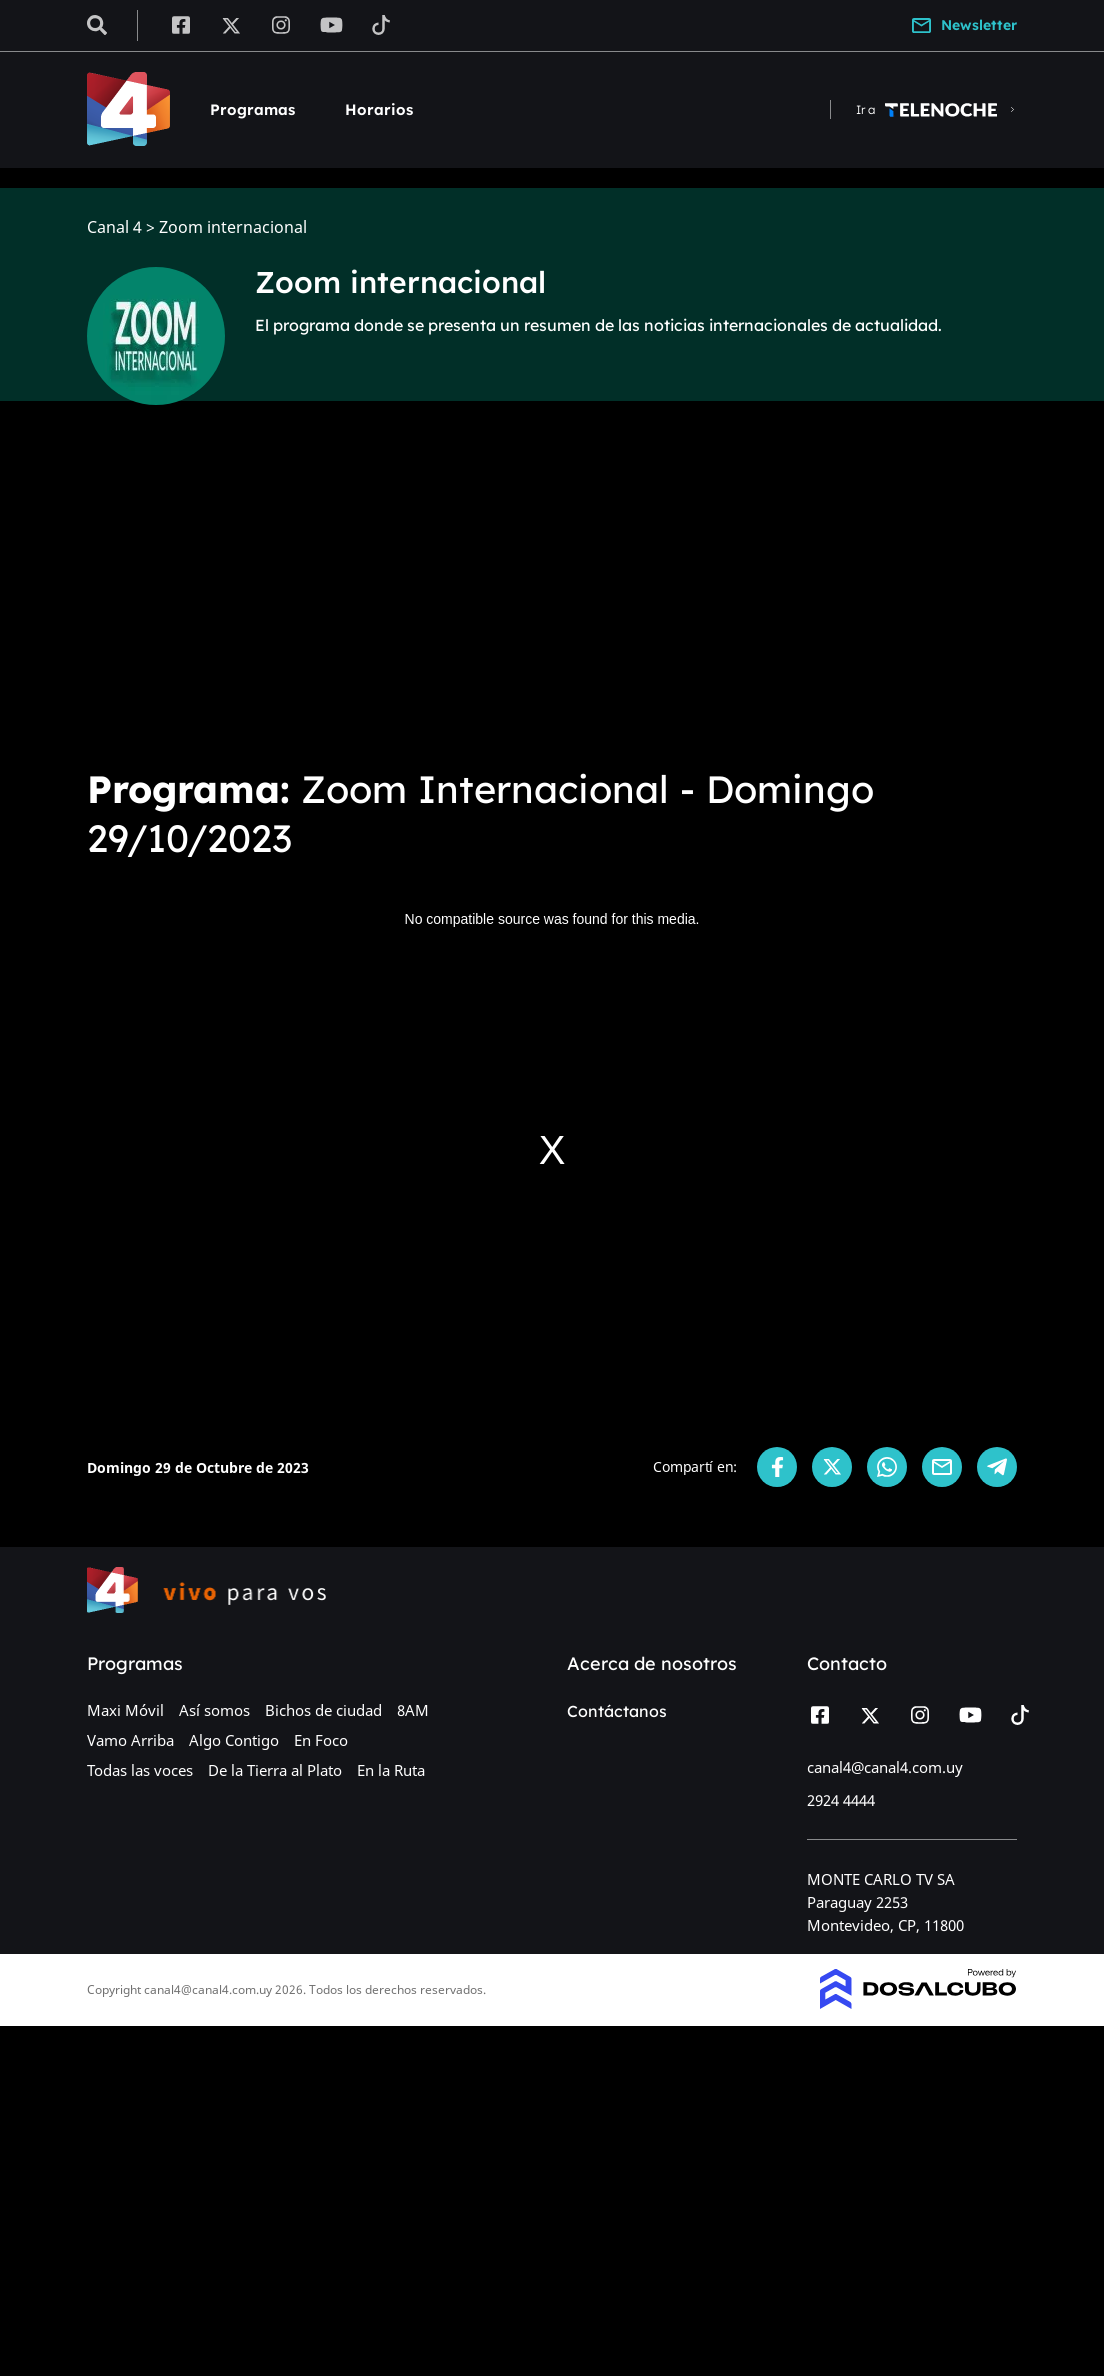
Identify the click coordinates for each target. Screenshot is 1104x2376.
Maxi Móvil (125, 1710)
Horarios (379, 109)
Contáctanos (617, 1711)
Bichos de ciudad (323, 1710)
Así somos (214, 1710)
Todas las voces (140, 1770)
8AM (413, 1710)
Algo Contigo (234, 1740)
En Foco (321, 1740)
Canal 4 (114, 227)
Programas (252, 109)
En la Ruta (391, 1770)
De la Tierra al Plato (275, 1770)
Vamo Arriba (130, 1740)
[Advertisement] (552, 600)
